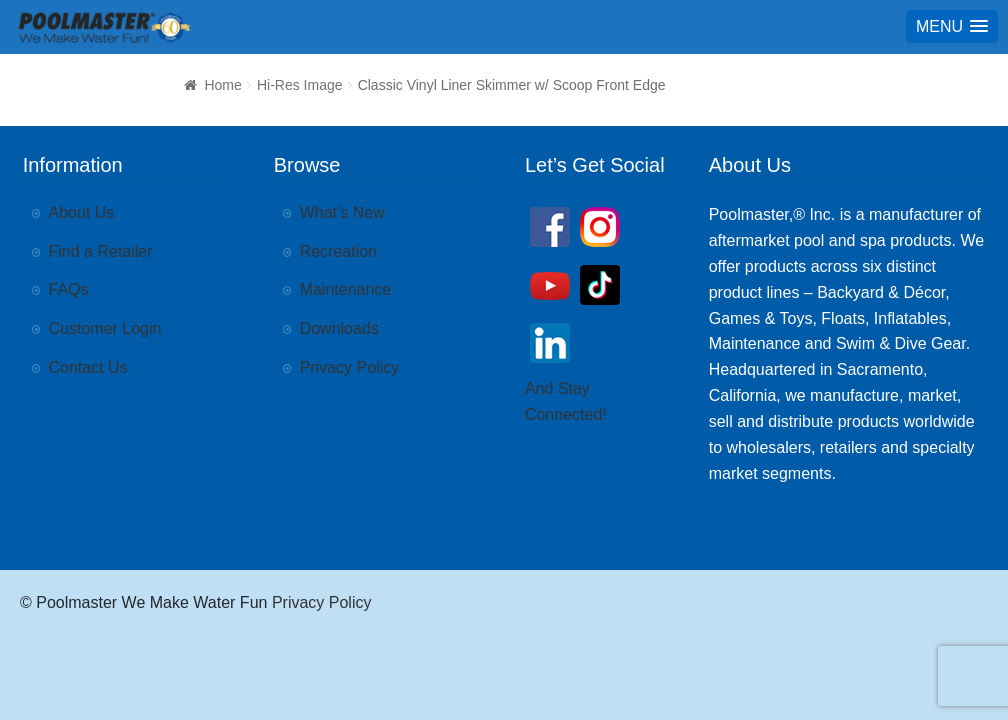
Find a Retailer (101, 251)
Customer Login (105, 328)
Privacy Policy (350, 367)
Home (222, 85)
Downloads (339, 328)
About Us (82, 212)
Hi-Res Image (300, 85)
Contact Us (88, 367)
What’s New (342, 212)
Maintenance (346, 289)
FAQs (69, 289)
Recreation (338, 251)
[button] (952, 26)
